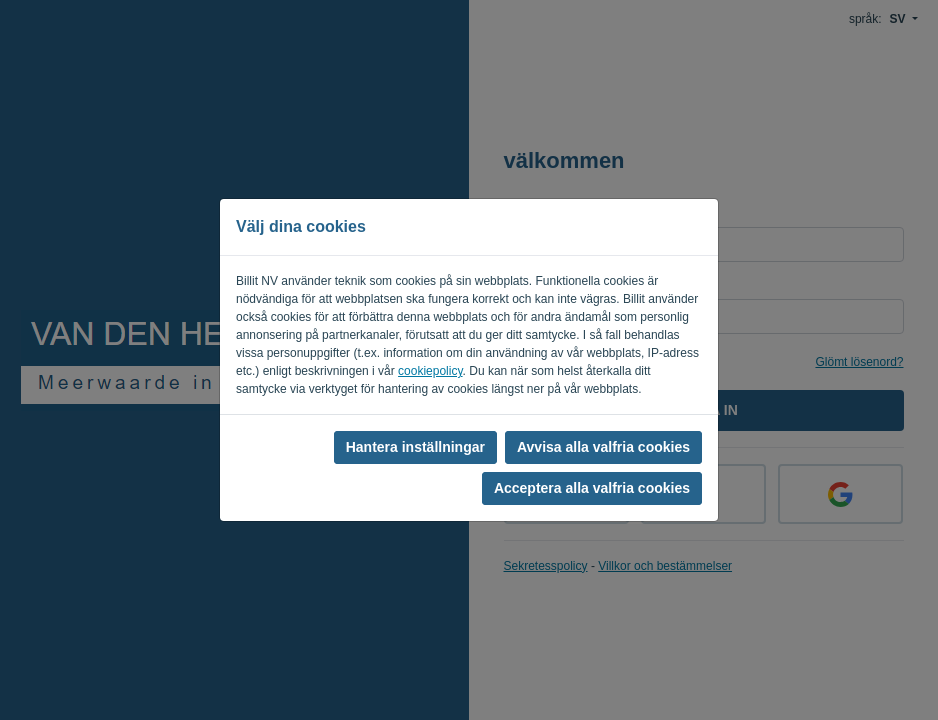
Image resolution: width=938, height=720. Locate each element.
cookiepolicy (430, 371)
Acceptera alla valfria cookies (592, 488)
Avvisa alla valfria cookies (603, 447)
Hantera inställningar (415, 447)
